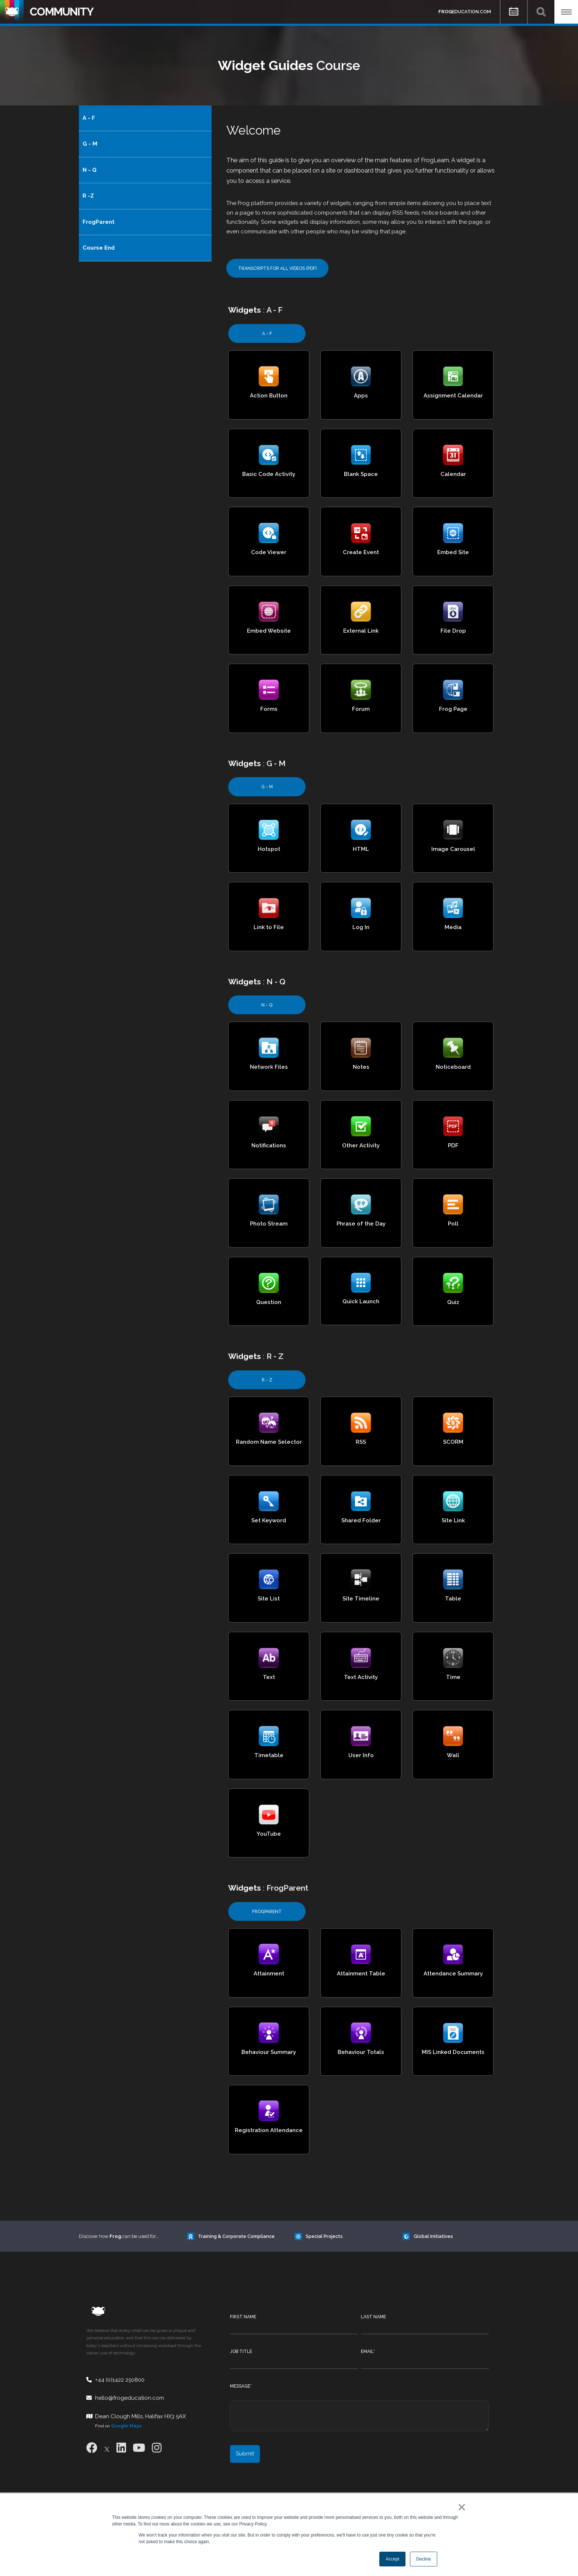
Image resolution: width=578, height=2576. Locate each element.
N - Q (90, 170)
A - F (89, 118)
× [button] (460, 2507)
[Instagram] (156, 2447)
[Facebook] (91, 2447)
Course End (99, 247)
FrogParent (99, 222)
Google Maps (126, 2426)
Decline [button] (423, 2559)
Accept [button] (392, 2559)
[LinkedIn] (121, 2447)
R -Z (88, 195)
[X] (107, 2447)
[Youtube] (139, 2447)
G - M (90, 143)
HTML (361, 849)
